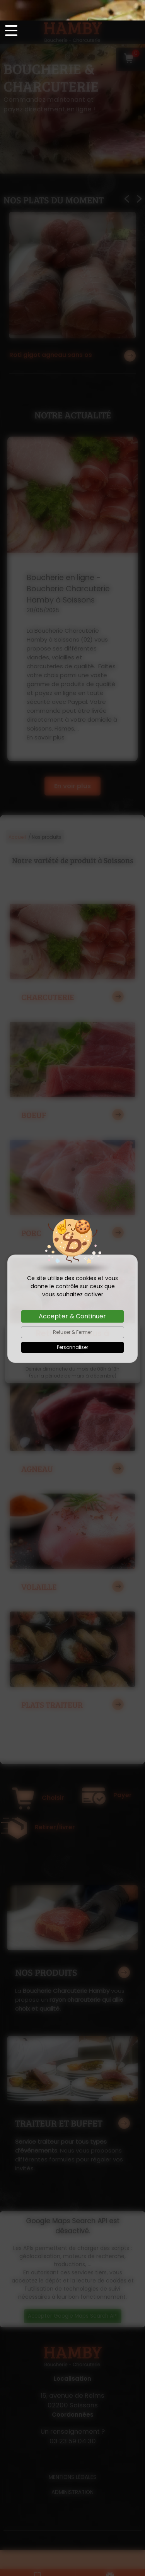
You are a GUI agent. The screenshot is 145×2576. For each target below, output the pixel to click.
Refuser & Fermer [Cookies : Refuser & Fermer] (72, 1311)
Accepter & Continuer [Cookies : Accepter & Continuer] (72, 1295)
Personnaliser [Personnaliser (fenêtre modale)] (72, 1326)
